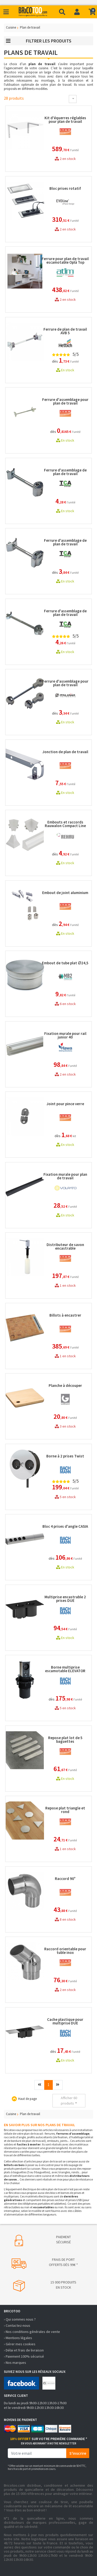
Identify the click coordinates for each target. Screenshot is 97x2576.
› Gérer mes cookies (19, 2344)
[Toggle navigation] (6, 12)
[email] (37, 2453)
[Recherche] (62, 11)
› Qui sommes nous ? (20, 2319)
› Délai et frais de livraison (24, 2350)
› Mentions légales (18, 2337)
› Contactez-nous (17, 2325)
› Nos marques (15, 2362)
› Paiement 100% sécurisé (24, 2356)
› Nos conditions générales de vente (32, 2331)
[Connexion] (77, 11)
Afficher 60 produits (69, 2101)
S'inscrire (77, 2453)
